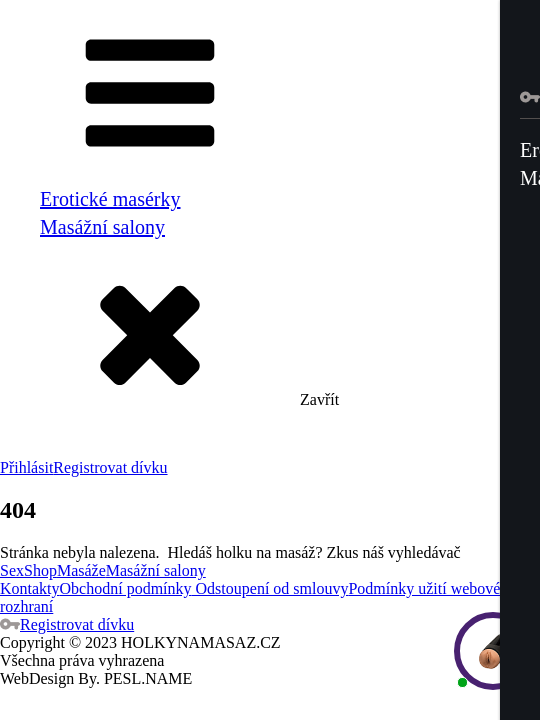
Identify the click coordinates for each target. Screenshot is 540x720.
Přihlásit (26, 467)
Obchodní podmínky (126, 588)
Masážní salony (102, 227)
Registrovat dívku (110, 467)
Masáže (81, 570)
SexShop (28, 570)
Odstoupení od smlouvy (270, 588)
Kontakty (30, 588)
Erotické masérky (110, 199)
